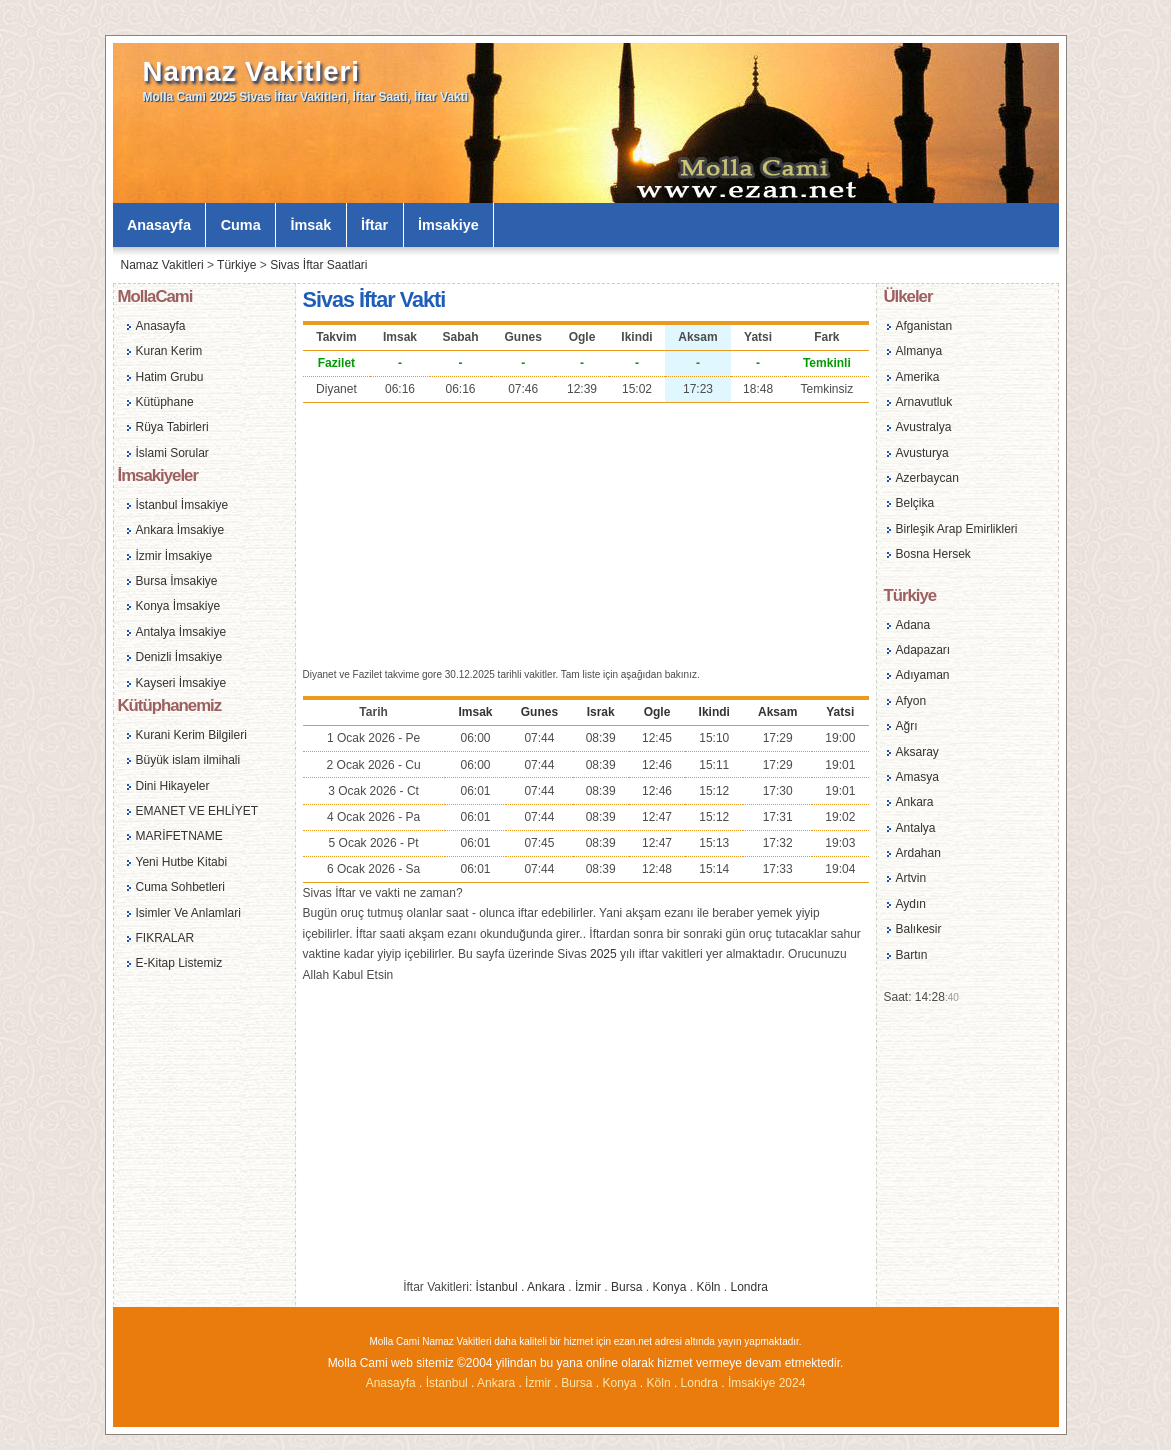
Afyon (911, 701)
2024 (792, 1383)
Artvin (911, 878)
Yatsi (840, 712)
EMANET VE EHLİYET (197, 811)
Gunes (539, 712)
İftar (374, 225)
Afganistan (924, 326)
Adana (913, 625)
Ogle (657, 712)
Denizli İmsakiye (179, 657)
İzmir (588, 1287)
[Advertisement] (586, 533)
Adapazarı (923, 650)
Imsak (476, 712)
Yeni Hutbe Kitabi (182, 862)
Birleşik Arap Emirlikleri (957, 529)
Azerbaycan (927, 478)
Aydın (911, 904)
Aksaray (917, 752)
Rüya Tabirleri (172, 427)
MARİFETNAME (179, 836)
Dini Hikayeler (173, 786)
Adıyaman (923, 675)
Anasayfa (159, 225)
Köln (708, 1287)
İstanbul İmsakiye (182, 505)
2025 (603, 954)
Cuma (241, 225)
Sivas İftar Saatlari (318, 265)
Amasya (917, 777)
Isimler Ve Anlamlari (188, 913)
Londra (749, 1287)
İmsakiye (448, 225)
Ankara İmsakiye (180, 530)
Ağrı (907, 726)
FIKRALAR (165, 938)
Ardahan (918, 853)
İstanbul (497, 1287)
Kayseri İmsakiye (181, 683)
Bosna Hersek (933, 554)
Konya (669, 1287)
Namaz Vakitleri (251, 71)
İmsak (310, 225)
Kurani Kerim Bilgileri (191, 735)
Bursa (626, 1287)
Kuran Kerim (169, 351)
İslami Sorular (172, 453)
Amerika (918, 377)
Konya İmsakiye (178, 606)
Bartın (912, 955)
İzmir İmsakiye (174, 556)
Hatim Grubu (170, 377)
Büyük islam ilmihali (188, 760)
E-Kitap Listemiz (179, 963)
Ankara (546, 1287)
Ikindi (714, 712)
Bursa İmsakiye (177, 581)
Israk (601, 712)
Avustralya (924, 427)
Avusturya (922, 453)
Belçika (915, 503)
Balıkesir (919, 929)
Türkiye (236, 265)
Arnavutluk (924, 402)
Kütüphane (165, 402)
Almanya (919, 351)
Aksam (777, 712)
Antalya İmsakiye (181, 632)
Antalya (916, 828)
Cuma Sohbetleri (180, 887)
